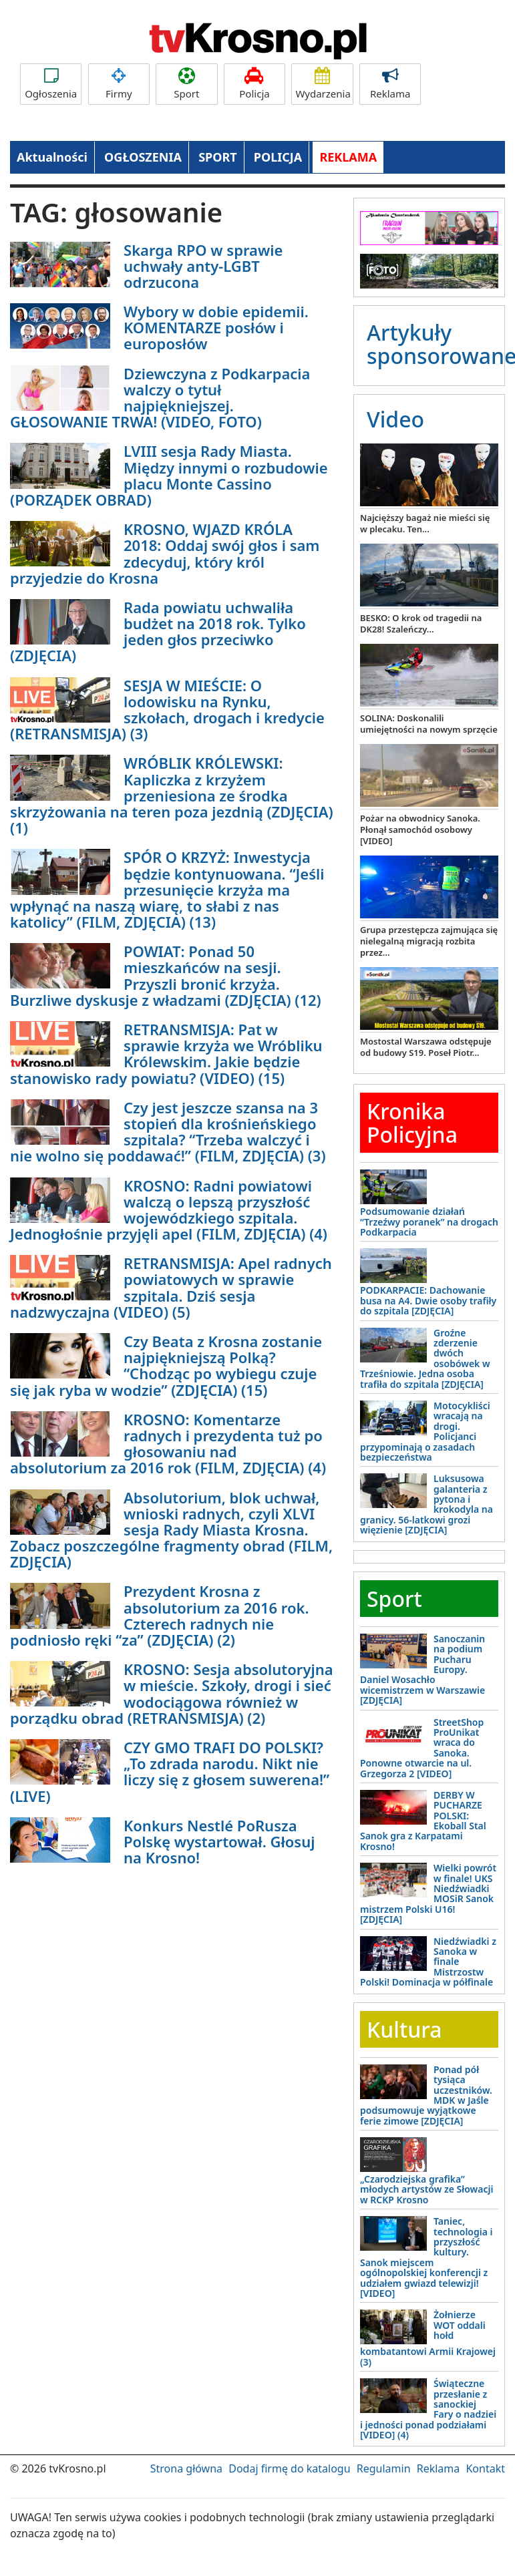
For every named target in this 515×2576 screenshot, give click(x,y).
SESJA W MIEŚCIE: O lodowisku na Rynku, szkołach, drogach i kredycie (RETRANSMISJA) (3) (167, 709)
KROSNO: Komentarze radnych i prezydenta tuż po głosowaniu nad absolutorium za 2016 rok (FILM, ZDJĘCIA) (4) (168, 1443)
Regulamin (384, 2468)
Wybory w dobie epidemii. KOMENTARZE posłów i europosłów (216, 327)
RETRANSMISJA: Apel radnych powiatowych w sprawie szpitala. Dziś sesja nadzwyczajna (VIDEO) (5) (171, 1287)
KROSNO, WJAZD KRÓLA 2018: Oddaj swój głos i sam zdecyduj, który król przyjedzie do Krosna (164, 553)
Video (395, 419)
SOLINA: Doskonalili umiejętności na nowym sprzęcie (429, 723)
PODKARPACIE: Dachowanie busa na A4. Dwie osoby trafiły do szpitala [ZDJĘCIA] (428, 1300)
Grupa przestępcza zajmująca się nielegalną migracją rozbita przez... (429, 941)
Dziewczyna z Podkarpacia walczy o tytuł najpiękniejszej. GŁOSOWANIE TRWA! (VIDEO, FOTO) (160, 397)
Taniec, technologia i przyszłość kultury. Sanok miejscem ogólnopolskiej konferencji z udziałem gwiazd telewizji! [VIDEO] (426, 2257)
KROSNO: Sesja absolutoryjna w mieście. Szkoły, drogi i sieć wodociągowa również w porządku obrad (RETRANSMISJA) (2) (171, 1693)
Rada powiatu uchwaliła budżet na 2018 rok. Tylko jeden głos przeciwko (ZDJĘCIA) (158, 631)
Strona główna (186, 2468)
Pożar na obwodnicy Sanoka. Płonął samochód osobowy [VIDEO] (420, 829)
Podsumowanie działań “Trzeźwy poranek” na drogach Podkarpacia (429, 1221)
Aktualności (52, 157)
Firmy (119, 83)
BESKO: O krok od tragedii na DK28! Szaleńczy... (421, 623)
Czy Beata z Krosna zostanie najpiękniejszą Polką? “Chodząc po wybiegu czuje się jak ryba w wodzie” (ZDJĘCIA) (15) (166, 1365)
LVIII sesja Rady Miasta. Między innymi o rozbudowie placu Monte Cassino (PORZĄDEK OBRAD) (169, 475)
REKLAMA (348, 157)
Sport (186, 83)
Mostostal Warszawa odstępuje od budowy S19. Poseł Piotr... (426, 1047)
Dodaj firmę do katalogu (289, 2468)
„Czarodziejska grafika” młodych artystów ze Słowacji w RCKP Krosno (426, 2189)
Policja (254, 83)
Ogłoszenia (50, 83)
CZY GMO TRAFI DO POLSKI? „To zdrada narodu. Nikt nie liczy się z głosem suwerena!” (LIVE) (169, 1771)
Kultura (404, 2029)
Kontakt (485, 2468)
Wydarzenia (323, 83)
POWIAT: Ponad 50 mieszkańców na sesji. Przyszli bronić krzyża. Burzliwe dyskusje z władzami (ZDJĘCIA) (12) (165, 975)
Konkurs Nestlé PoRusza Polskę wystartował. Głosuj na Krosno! (219, 1841)
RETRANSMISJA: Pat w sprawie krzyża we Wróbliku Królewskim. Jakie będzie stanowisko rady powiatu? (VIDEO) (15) (166, 1053)
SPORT (217, 157)
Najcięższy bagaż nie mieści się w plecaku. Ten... (425, 523)
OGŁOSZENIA (143, 157)
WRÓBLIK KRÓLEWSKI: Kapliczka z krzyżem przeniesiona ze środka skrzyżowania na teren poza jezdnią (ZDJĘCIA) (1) (171, 795)
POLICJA (278, 157)
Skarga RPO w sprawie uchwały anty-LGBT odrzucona (203, 266)
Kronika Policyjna (412, 1123)
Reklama (390, 83)
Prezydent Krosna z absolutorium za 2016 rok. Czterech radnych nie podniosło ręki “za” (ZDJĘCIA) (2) (159, 1615)
